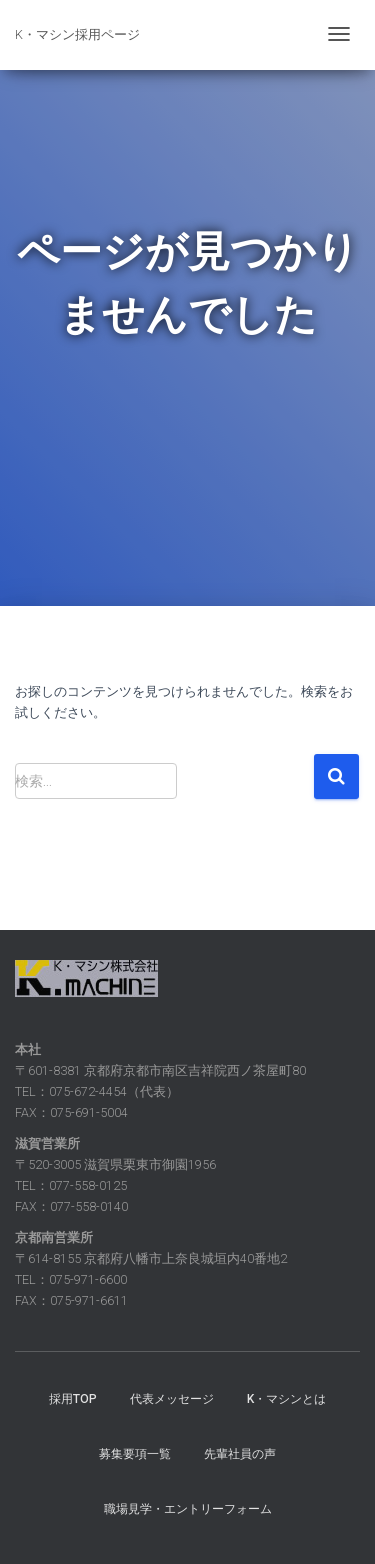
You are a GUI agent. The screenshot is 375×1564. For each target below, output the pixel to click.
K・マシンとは (286, 1399)
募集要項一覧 (135, 1454)
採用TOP (73, 1399)
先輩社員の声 (240, 1454)
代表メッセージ (172, 1399)
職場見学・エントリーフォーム (188, 1509)
